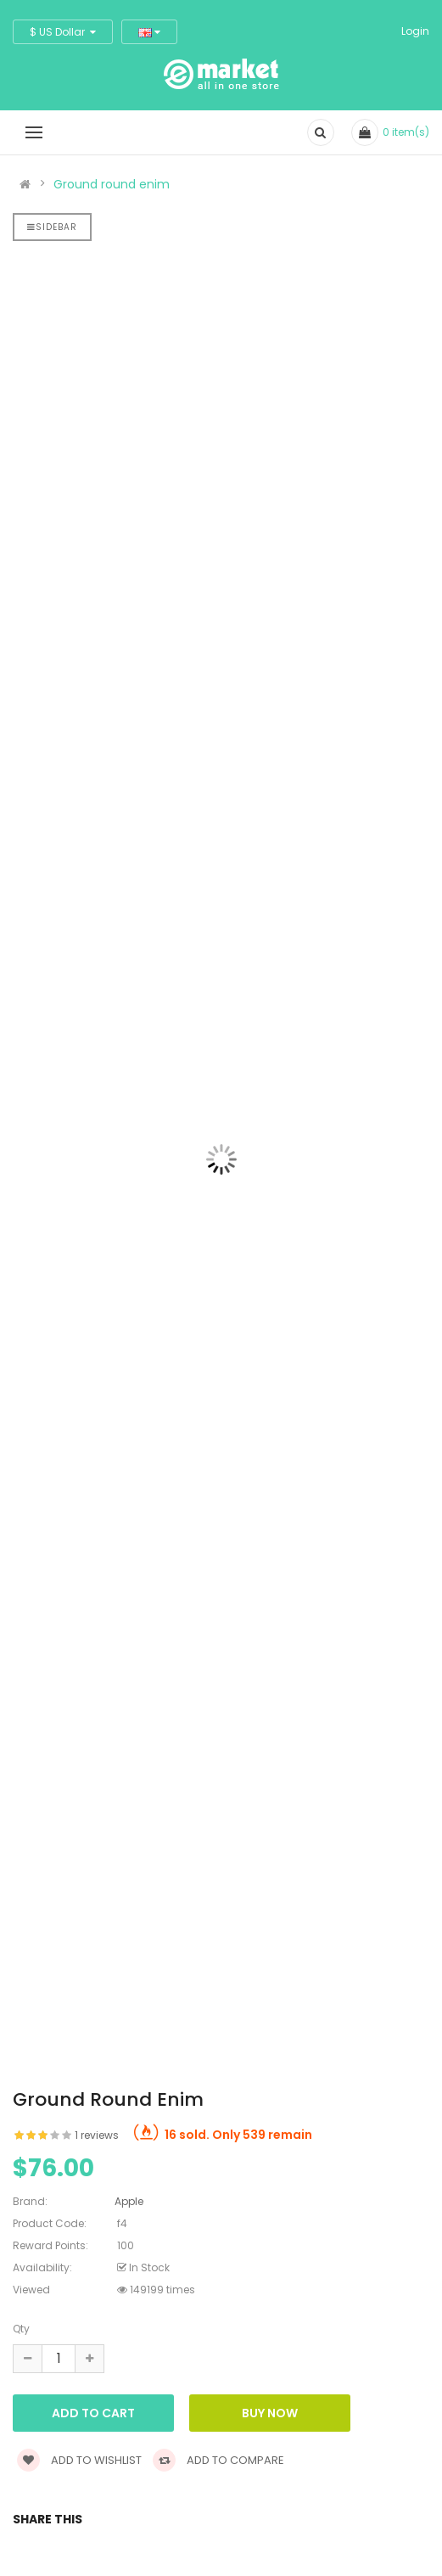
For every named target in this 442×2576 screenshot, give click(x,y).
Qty (21, 2328)
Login (415, 31)
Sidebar (52, 227)
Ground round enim (111, 184)
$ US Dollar (63, 32)
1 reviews (97, 2135)
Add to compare (218, 2460)
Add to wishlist (79, 2460)
